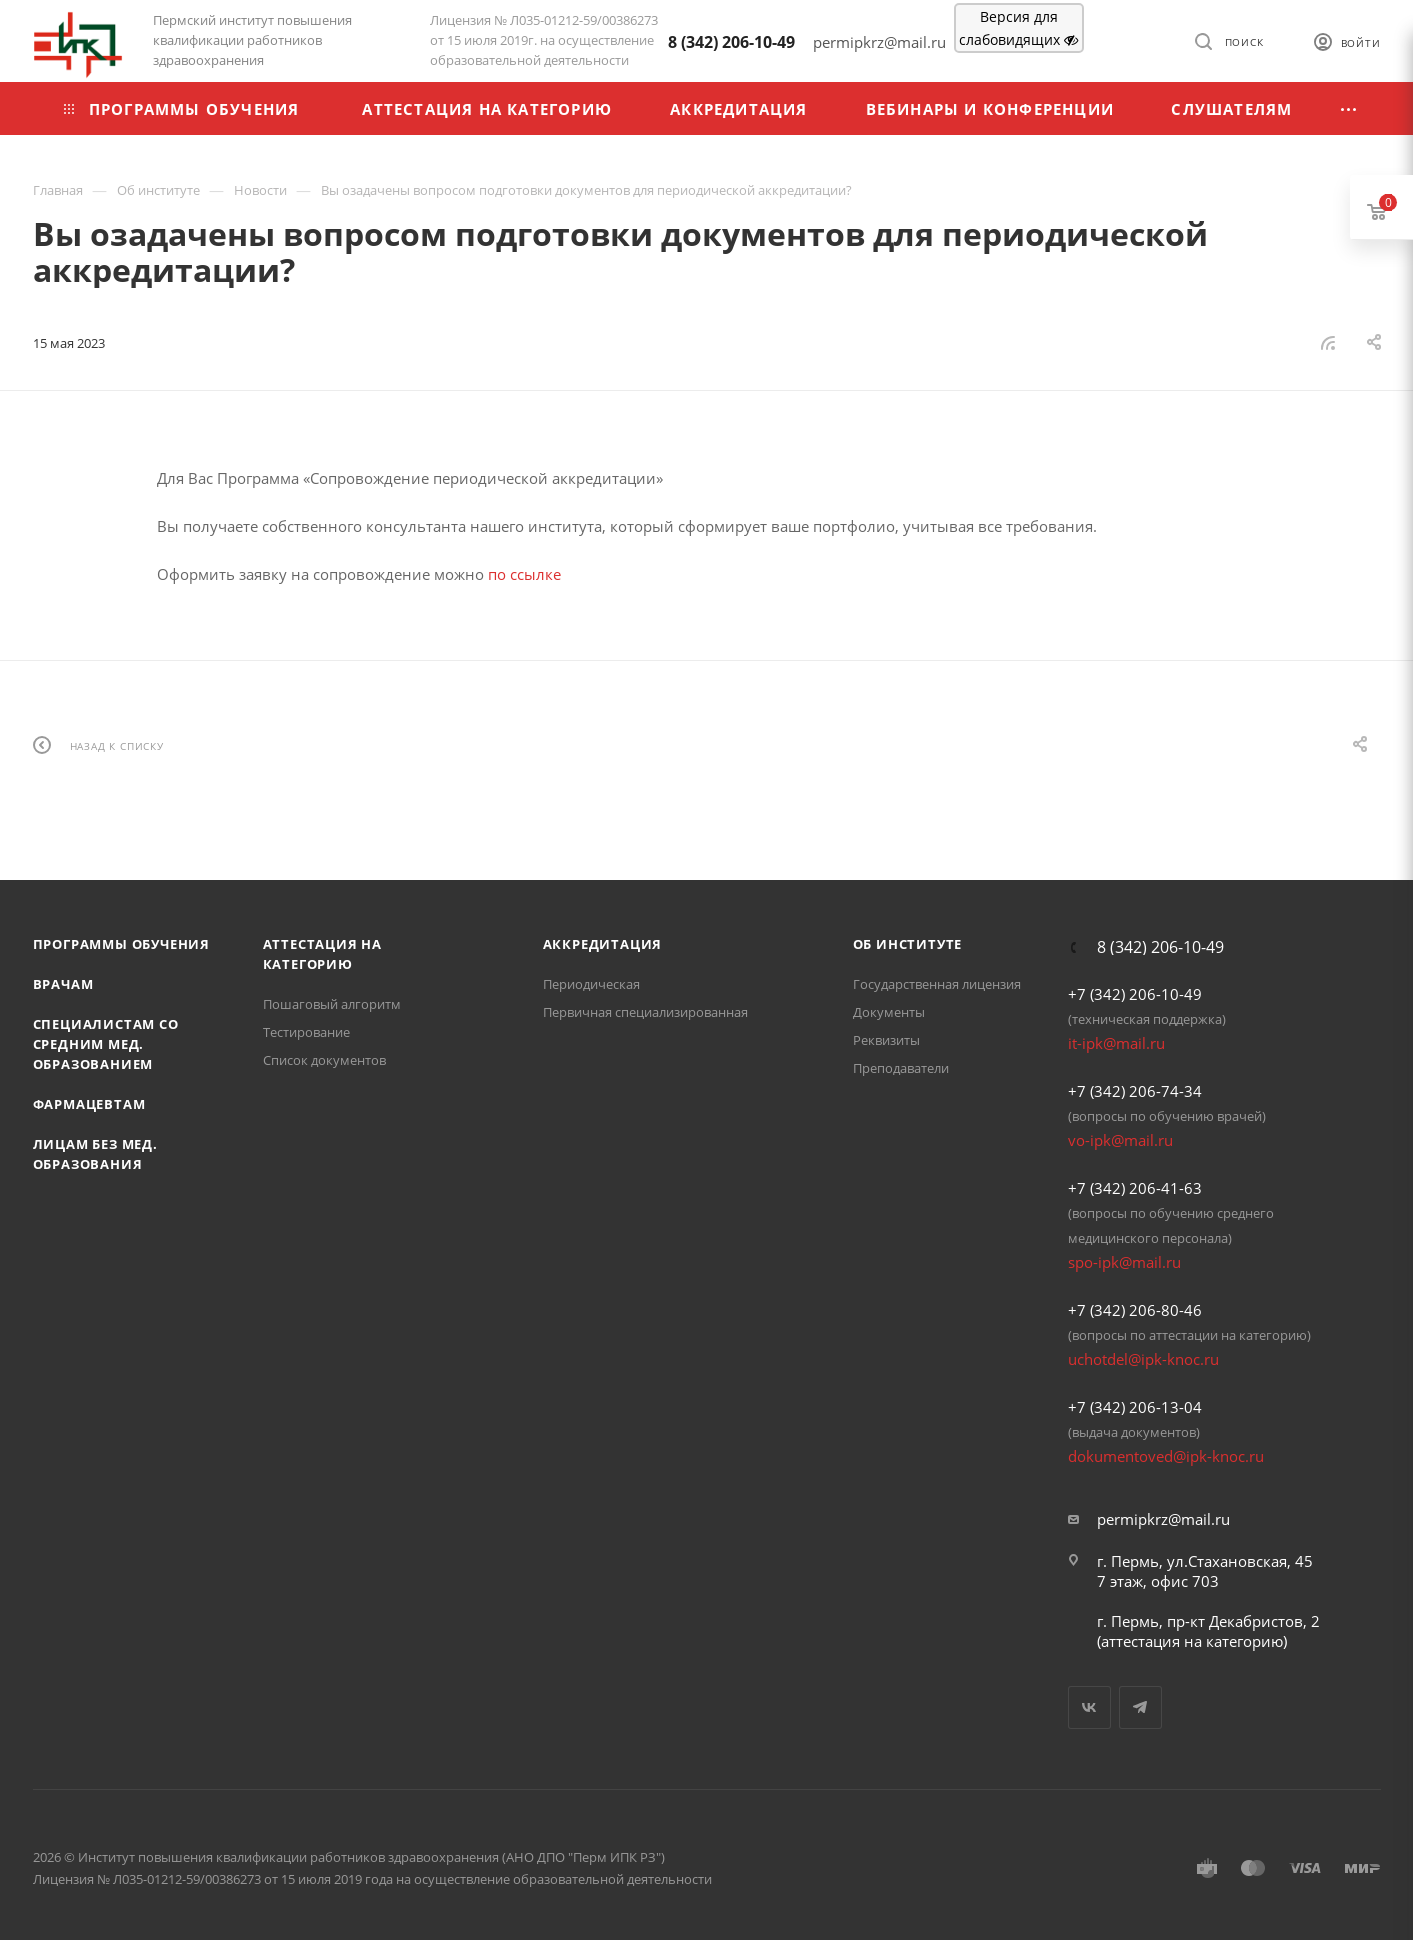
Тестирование (306, 1032)
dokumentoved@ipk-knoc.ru (1166, 1456)
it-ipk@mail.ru (1116, 1043)
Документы (889, 1012)
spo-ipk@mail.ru (1124, 1262)
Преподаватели (901, 1068)
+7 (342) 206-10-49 (1135, 994)
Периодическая (591, 984)
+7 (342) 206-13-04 (1135, 1407)
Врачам (63, 984)
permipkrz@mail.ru (1163, 1519)
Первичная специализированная (645, 1012)
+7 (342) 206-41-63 (1135, 1188)
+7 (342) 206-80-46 (1135, 1310)
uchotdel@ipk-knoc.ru (1143, 1359)
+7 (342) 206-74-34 (1135, 1091)
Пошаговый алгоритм (332, 1004)
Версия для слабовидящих (1018, 28)
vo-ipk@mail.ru (1120, 1140)
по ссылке (524, 574)
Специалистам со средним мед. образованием (106, 1044)
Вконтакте (1089, 1707)
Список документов (324, 1060)
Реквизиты (886, 1040)
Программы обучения (121, 944)
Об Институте (908, 944)
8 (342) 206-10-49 (731, 42)
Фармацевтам (89, 1104)
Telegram (1140, 1707)
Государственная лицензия (937, 984)
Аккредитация (603, 944)
